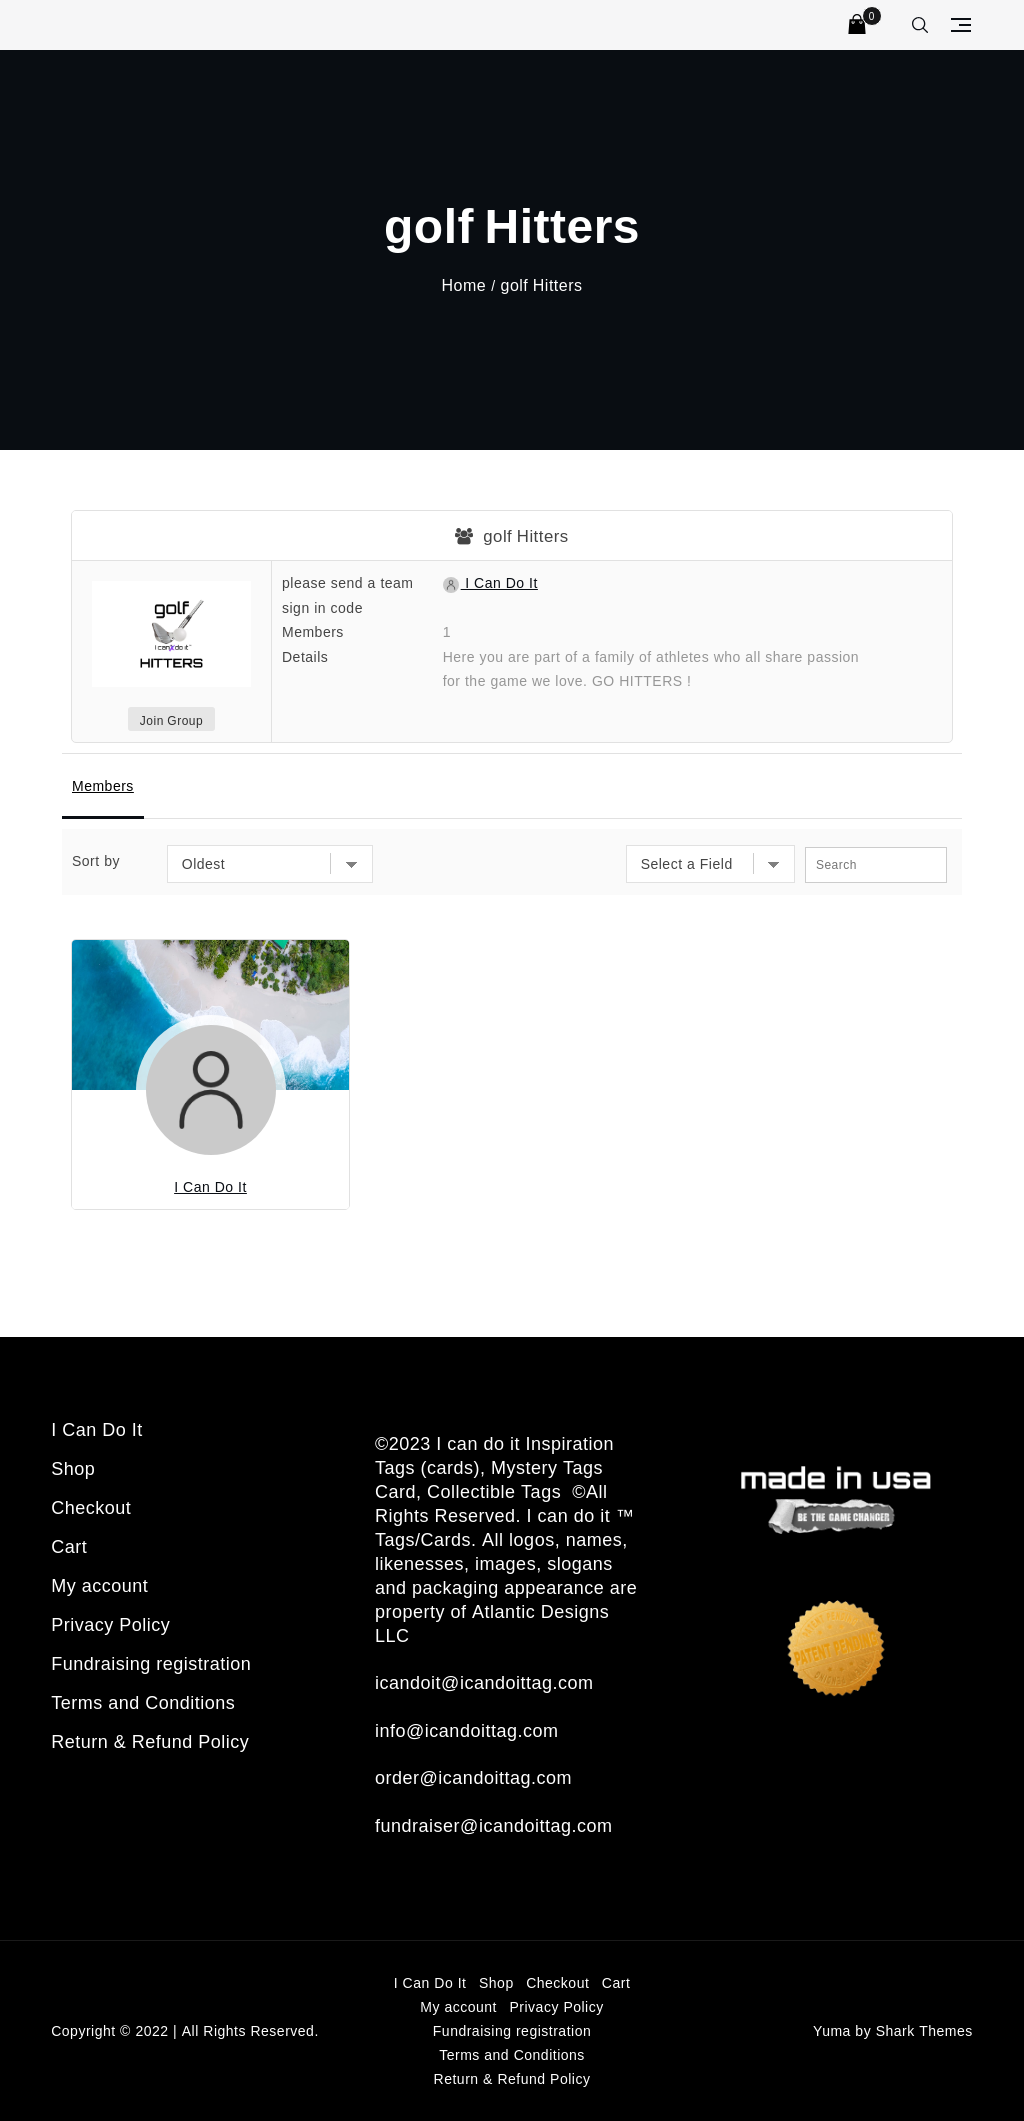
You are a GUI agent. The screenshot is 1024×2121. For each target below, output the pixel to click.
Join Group (171, 720)
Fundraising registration (151, 1663)
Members (103, 785)
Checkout (91, 1507)
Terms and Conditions (143, 1702)
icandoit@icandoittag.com (484, 1682)
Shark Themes (924, 2030)
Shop (73, 1468)
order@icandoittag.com (473, 1777)
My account (99, 1585)
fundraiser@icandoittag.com (493, 1825)
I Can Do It (490, 582)
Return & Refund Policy (150, 1741)
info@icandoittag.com (466, 1730)
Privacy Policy (110, 1624)
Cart (69, 1546)
